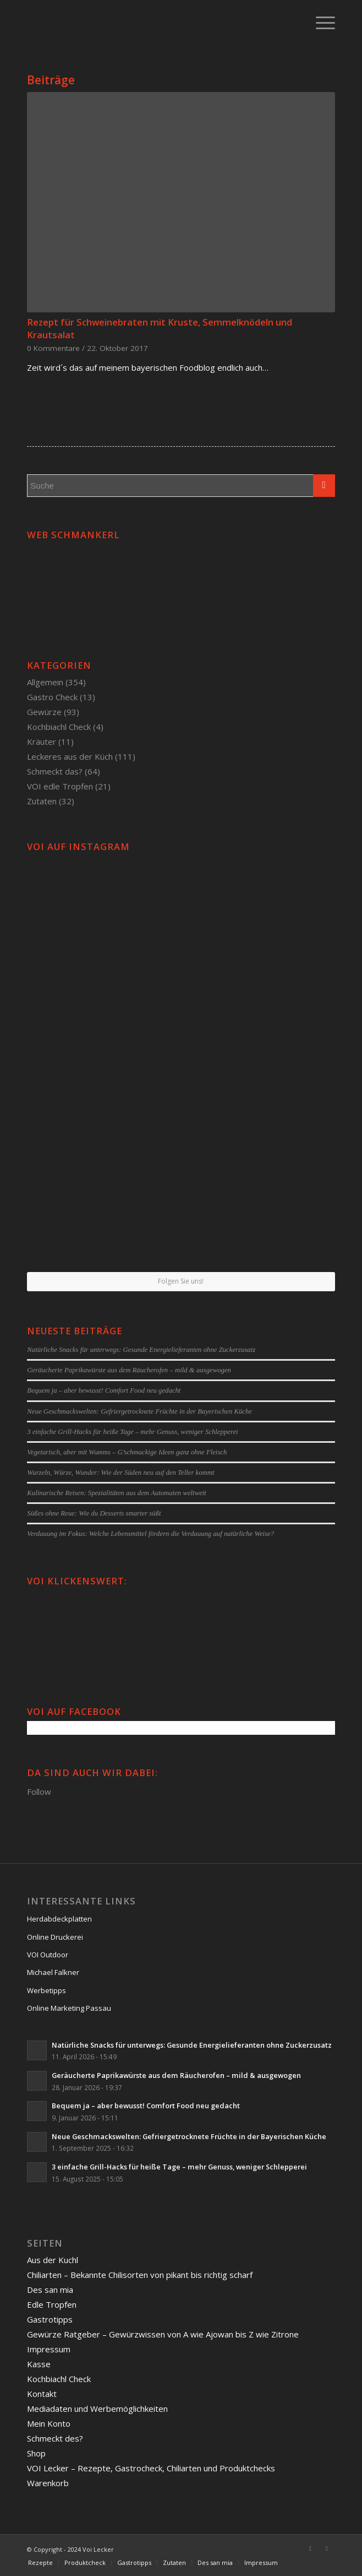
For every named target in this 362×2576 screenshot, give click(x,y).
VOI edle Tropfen (60, 786)
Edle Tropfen (51, 2304)
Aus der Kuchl (52, 2259)
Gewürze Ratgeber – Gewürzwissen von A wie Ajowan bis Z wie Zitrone (163, 2334)
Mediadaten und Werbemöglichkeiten (97, 2408)
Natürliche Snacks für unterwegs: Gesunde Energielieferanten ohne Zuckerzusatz (141, 1350)
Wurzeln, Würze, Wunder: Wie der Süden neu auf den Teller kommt (120, 1472)
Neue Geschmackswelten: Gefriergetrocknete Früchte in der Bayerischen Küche (139, 1411)
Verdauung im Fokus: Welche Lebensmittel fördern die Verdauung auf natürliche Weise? (150, 1534)
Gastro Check (52, 696)
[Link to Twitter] (327, 2548)
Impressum (48, 2349)
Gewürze (44, 711)
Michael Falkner (53, 1972)
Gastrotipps (50, 2319)
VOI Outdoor (47, 1955)
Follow (39, 1791)
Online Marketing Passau (69, 2008)
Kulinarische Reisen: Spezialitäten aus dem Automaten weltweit (116, 1493)
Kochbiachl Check (59, 726)
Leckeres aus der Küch (70, 756)
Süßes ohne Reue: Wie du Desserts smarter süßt (94, 1513)
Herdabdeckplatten (59, 1919)
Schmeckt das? (55, 771)
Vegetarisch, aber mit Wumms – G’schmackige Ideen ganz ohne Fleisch (127, 1452)
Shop (36, 2453)
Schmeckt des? (55, 2438)
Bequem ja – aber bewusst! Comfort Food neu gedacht (103, 1390)
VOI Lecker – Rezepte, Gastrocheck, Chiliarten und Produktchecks (151, 2468)
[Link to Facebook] (310, 2548)
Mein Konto (48, 2423)
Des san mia (50, 2289)
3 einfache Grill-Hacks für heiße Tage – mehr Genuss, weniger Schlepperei (132, 1432)
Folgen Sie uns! (181, 1281)
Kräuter (41, 741)
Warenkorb (48, 2482)
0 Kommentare (53, 348)
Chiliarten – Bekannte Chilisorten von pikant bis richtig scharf (140, 2274)
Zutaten (42, 801)
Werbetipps (46, 1990)
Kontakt (42, 2393)
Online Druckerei (55, 1937)
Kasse (39, 2363)
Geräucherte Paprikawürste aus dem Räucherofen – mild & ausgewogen (129, 1370)
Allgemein (45, 682)
